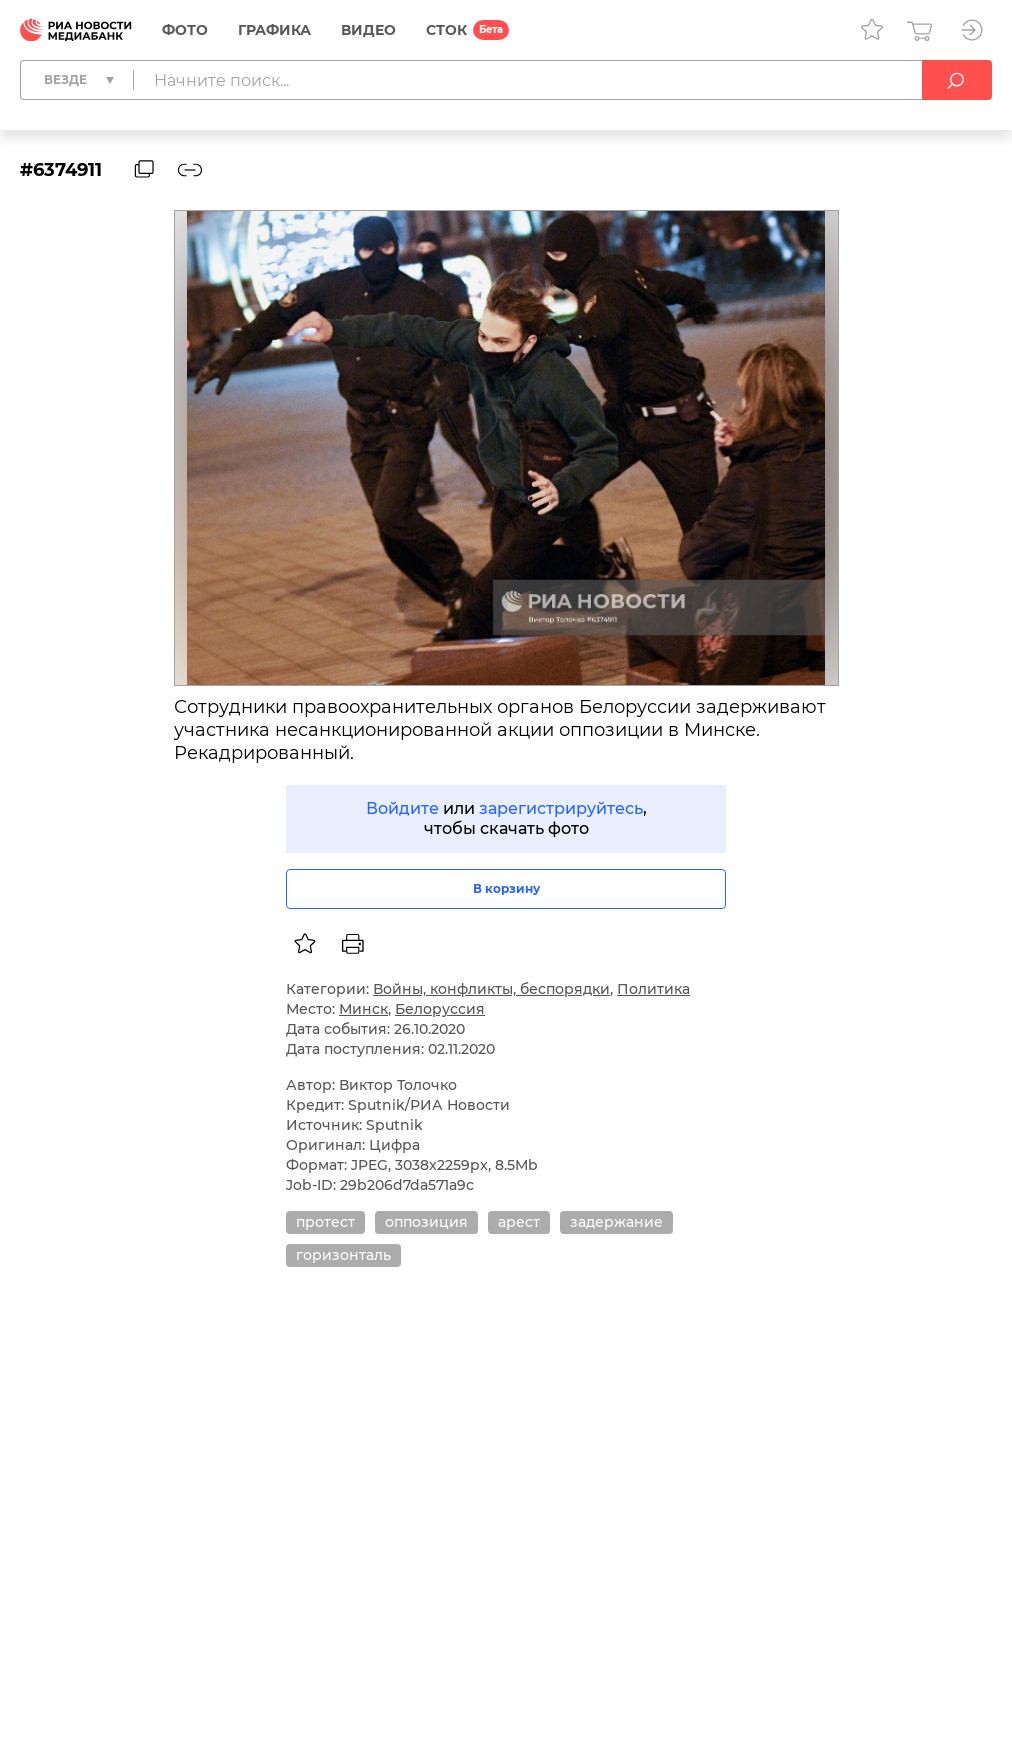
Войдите (402, 808)
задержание (616, 1222)
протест (325, 1222)
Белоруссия (440, 1009)
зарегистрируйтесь (561, 808)
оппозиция (426, 1222)
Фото (185, 30)
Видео (368, 30)
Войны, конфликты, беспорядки (491, 989)
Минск (363, 1009)
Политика (653, 989)
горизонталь (343, 1255)
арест (519, 1222)
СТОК (446, 30)
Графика (274, 30)
